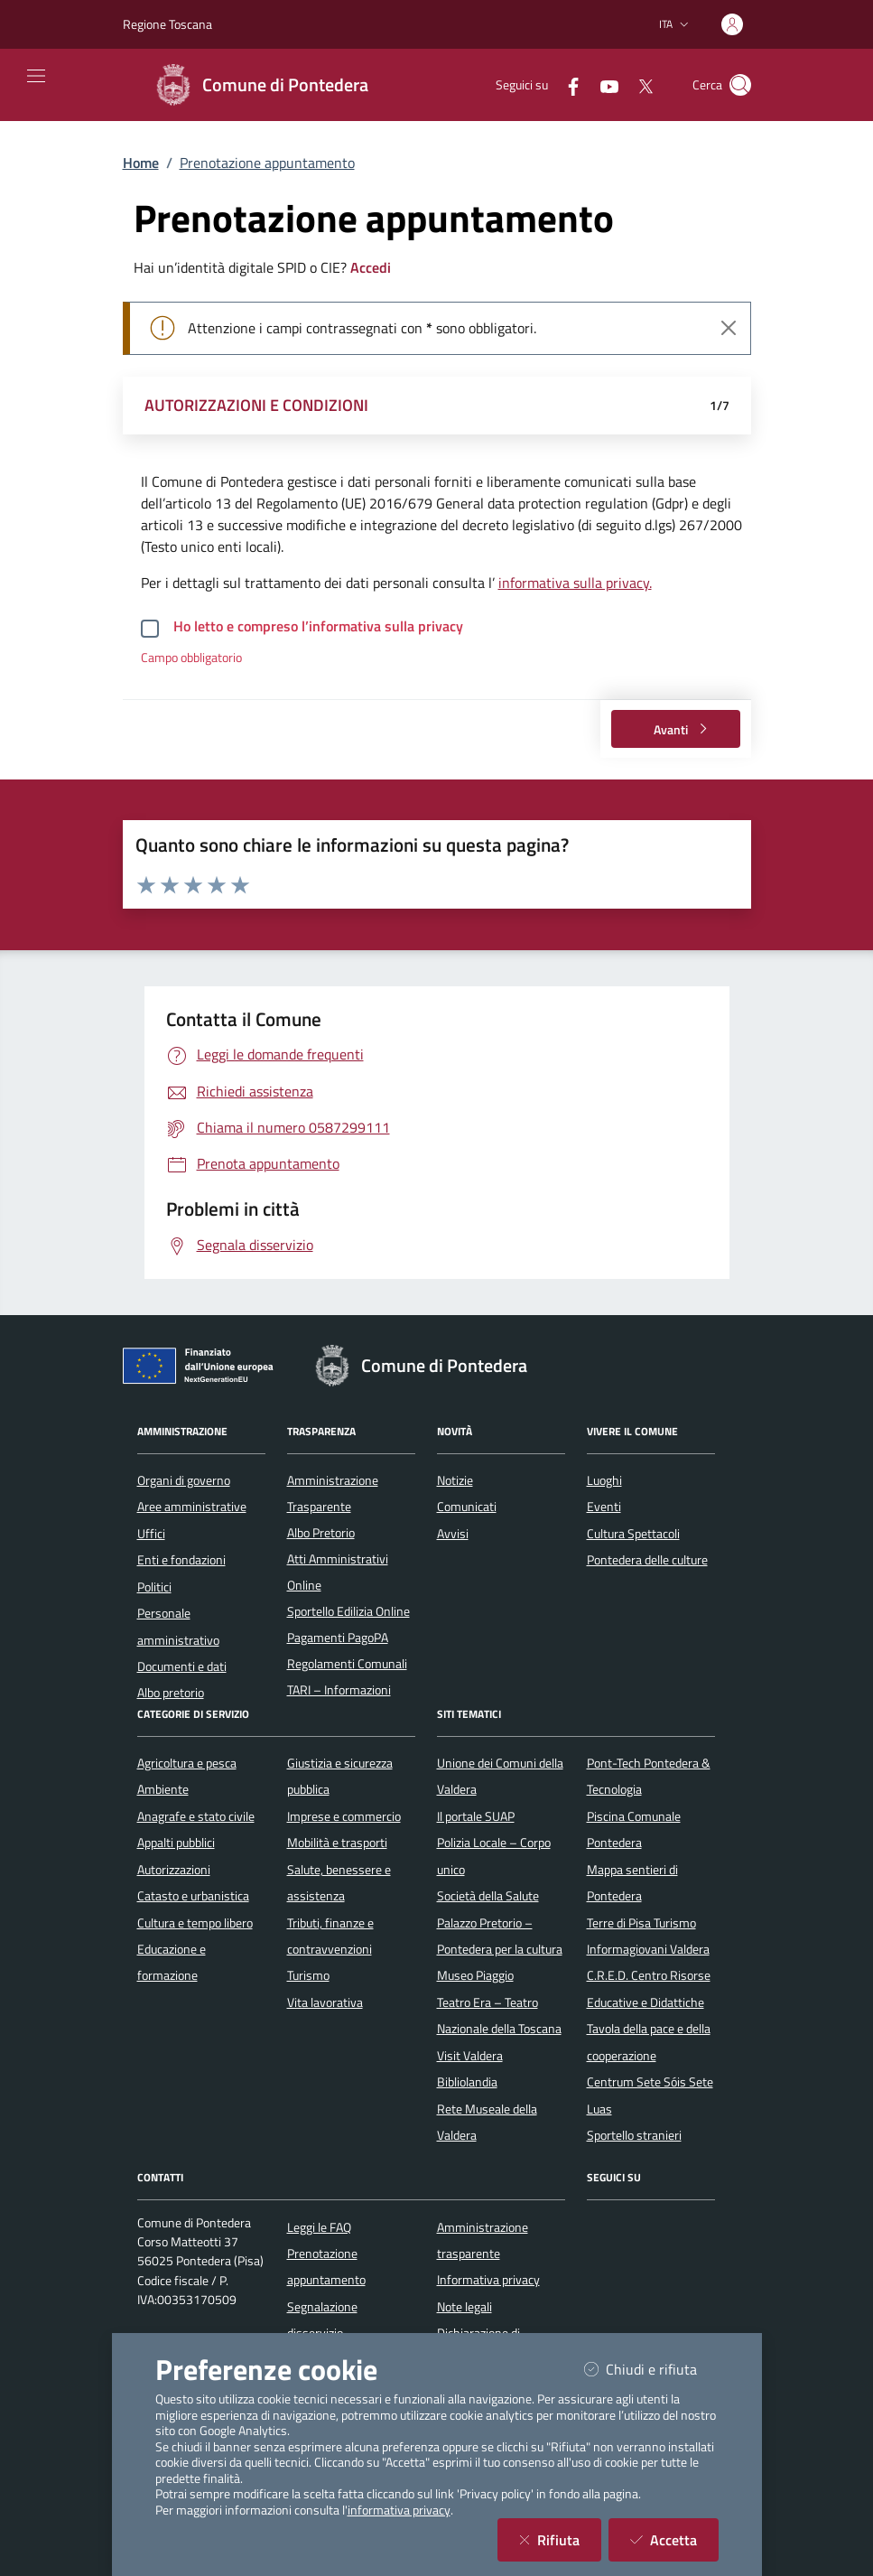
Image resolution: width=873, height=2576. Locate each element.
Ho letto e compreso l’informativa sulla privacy (318, 626)
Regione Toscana (167, 23)
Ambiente (163, 1789)
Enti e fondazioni (181, 1560)
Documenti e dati (182, 1666)
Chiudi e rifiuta (651, 2368)
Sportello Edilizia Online (348, 1611)
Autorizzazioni (173, 1870)
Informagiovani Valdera (648, 1949)
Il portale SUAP (476, 1816)
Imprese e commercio (344, 1816)
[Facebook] (566, 84)
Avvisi (453, 1534)
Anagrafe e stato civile (196, 1816)
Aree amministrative (191, 1507)
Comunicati (467, 1507)
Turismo (308, 1975)
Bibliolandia (467, 2082)
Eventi (604, 1507)
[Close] (728, 328)
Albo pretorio (170, 1693)
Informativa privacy (488, 2280)
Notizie (455, 1480)
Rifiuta (560, 2539)
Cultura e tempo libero (195, 1923)
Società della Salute (488, 1896)
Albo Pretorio (321, 1533)
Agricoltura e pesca (187, 1763)
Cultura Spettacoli (633, 1534)
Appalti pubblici (176, 1843)
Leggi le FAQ (319, 2227)
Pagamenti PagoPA (337, 1637)
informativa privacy (399, 2510)
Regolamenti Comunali (347, 1664)
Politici (154, 1587)
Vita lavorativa (325, 2002)
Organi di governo (183, 1480)
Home (141, 162)
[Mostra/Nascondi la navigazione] (36, 76)
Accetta (674, 2539)
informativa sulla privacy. (575, 582)
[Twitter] (638, 84)
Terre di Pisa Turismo (641, 1923)
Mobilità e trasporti (337, 1843)
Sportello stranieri (634, 2135)
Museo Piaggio (475, 1975)
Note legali (464, 2307)
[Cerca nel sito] (740, 85)
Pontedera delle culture (647, 1560)
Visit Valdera (470, 2056)
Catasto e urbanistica (193, 1896)
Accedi (370, 267)
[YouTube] (602, 84)
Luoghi (604, 1480)
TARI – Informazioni (339, 1690)
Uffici (151, 1534)
